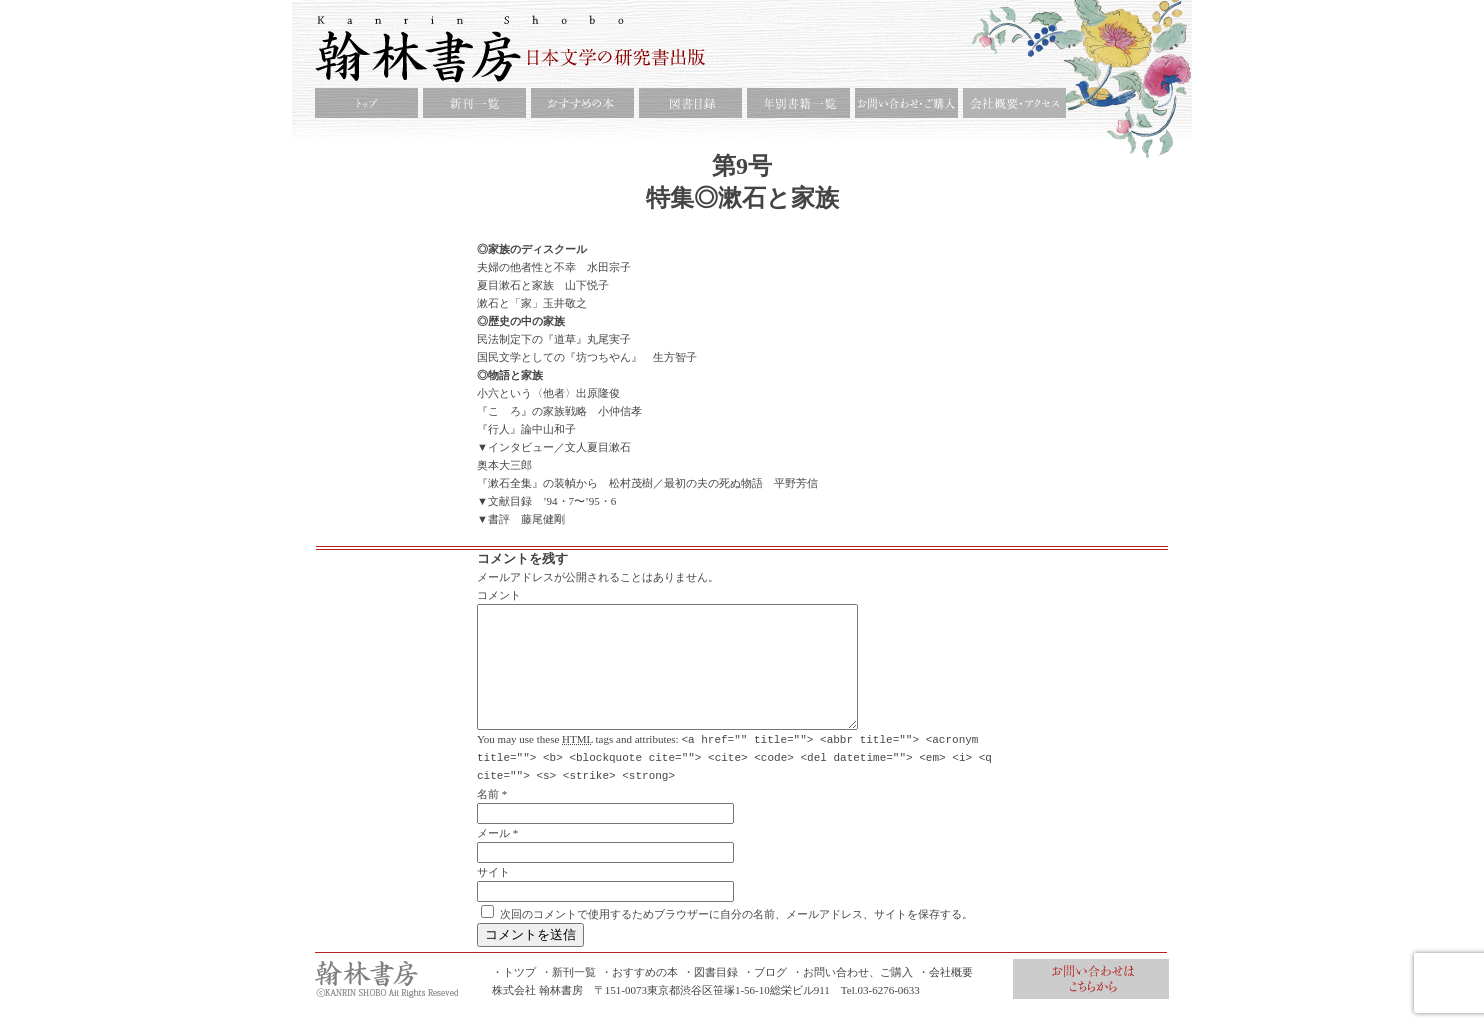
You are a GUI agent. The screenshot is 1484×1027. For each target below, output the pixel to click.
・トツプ (514, 995)
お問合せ (1091, 1002)
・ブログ (765, 995)
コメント (499, 595)
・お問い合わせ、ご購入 (852, 995)
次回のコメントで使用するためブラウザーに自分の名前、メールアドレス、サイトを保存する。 (736, 937)
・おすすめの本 (639, 995)
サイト (493, 895)
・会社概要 (945, 995)
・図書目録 (710, 995)
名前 (488, 817)
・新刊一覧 (568, 995)
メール (493, 856)
